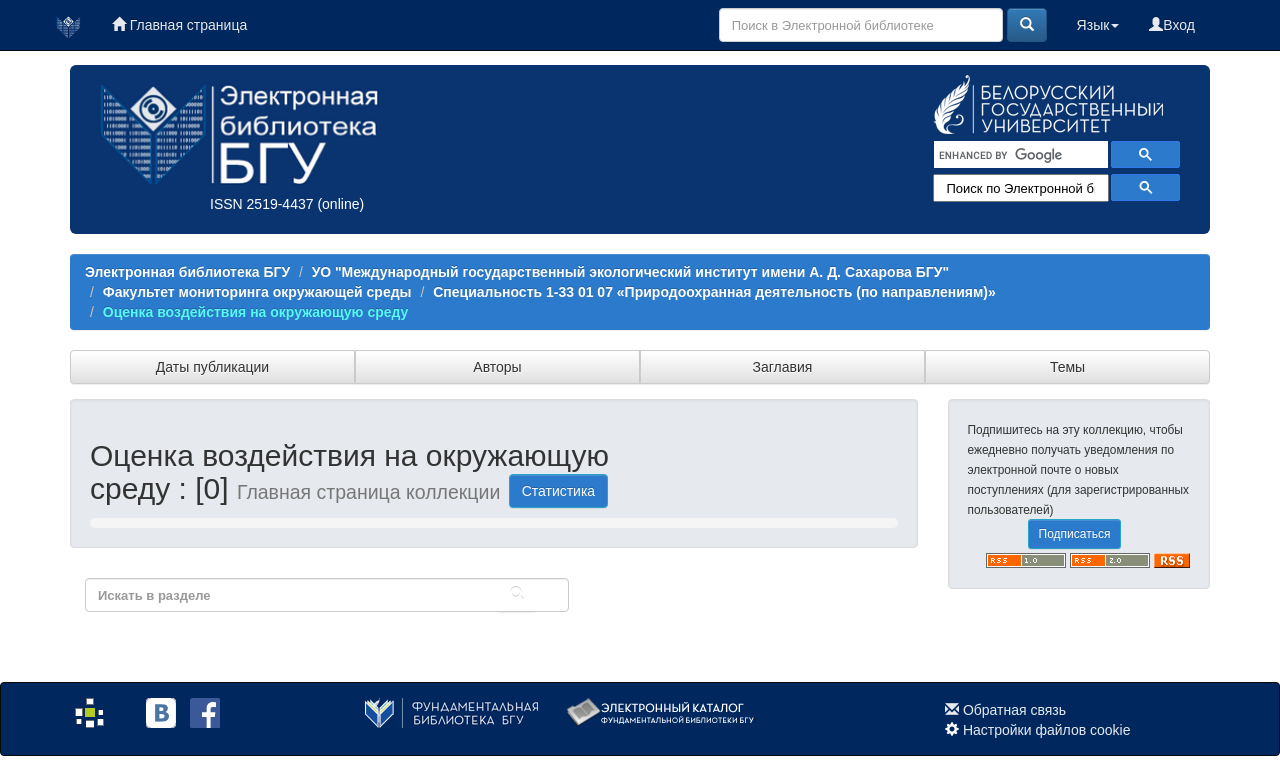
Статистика (559, 491)
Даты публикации (212, 367)
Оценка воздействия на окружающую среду (256, 312)
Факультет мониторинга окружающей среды (257, 292)
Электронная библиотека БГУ (187, 272)
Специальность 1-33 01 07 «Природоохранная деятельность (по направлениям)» (714, 292)
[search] (1019, 155)
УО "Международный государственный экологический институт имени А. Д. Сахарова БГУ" (630, 272)
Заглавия (783, 367)
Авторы (497, 367)
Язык (1098, 25)
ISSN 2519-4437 (262, 204)
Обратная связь (1014, 710)
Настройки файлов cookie (1047, 730)
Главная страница (179, 25)
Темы (1067, 367)
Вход (1172, 25)
